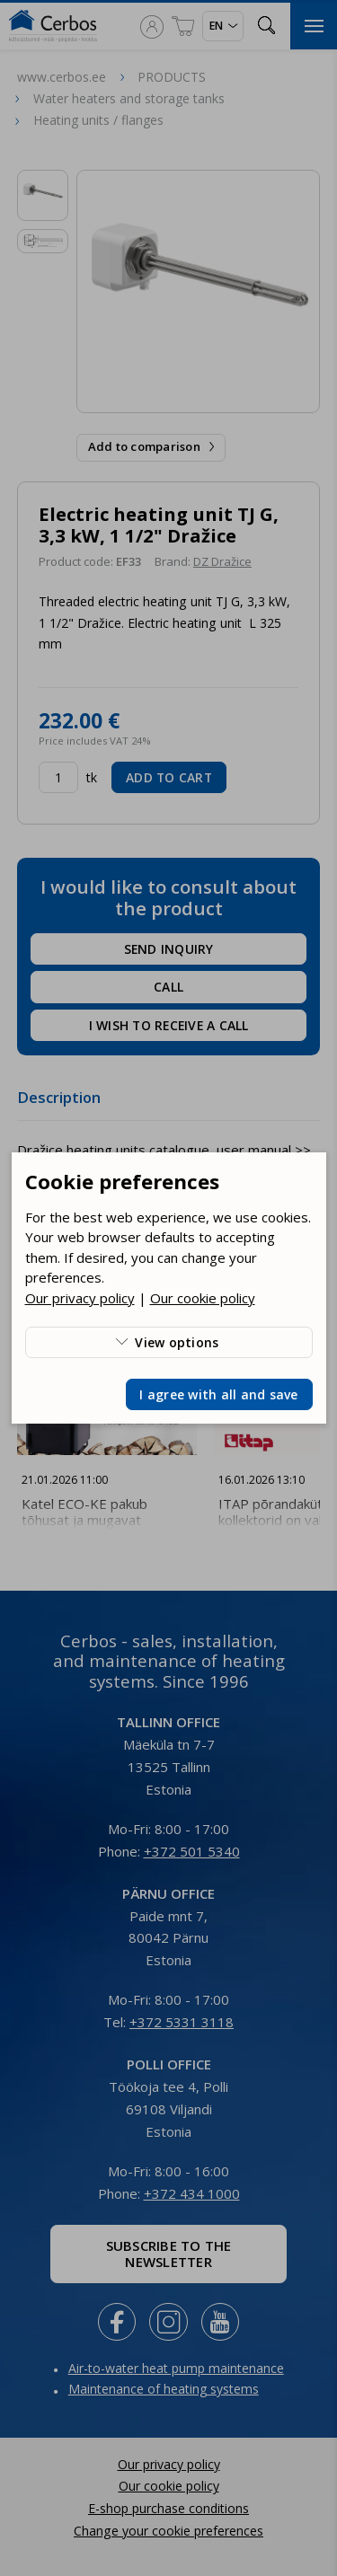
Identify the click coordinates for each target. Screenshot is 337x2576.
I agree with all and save (218, 1394)
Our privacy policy (80, 1298)
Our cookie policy (202, 1298)
